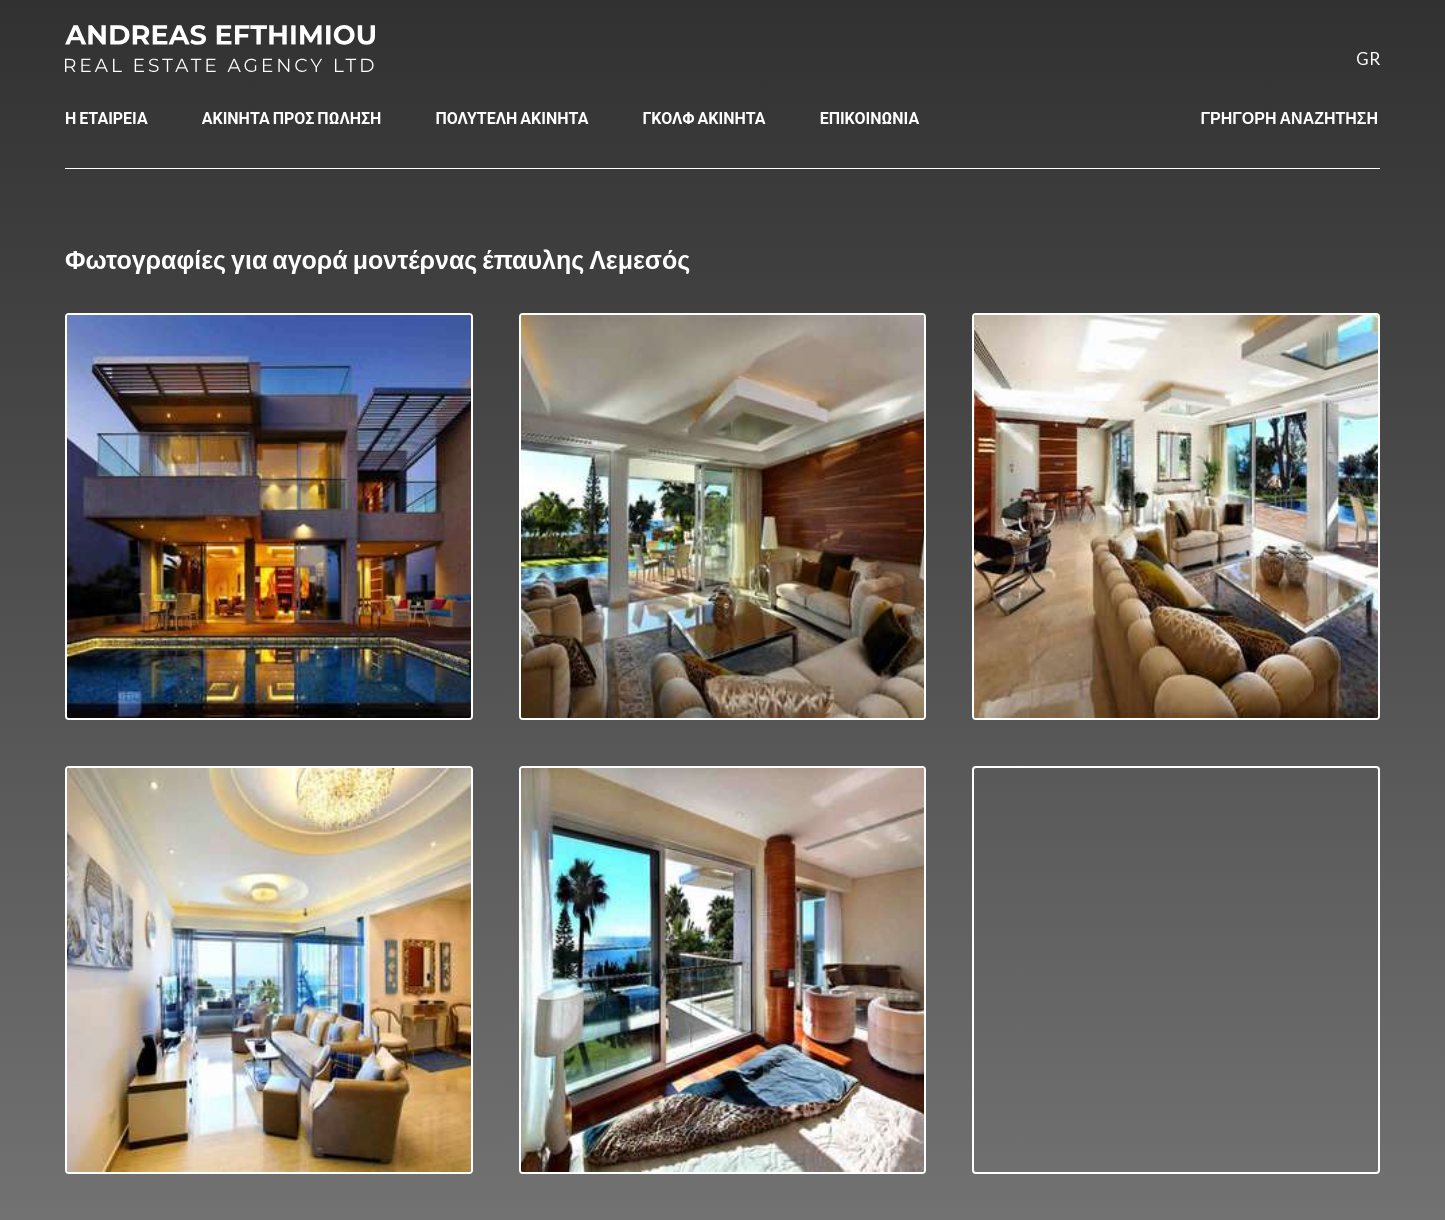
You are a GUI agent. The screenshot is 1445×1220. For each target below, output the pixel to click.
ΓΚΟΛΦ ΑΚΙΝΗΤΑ (703, 117)
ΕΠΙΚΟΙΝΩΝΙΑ (870, 117)
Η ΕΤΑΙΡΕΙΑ (106, 117)
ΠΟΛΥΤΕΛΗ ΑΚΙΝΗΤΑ (511, 117)
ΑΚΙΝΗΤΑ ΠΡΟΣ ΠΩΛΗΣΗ (292, 117)
